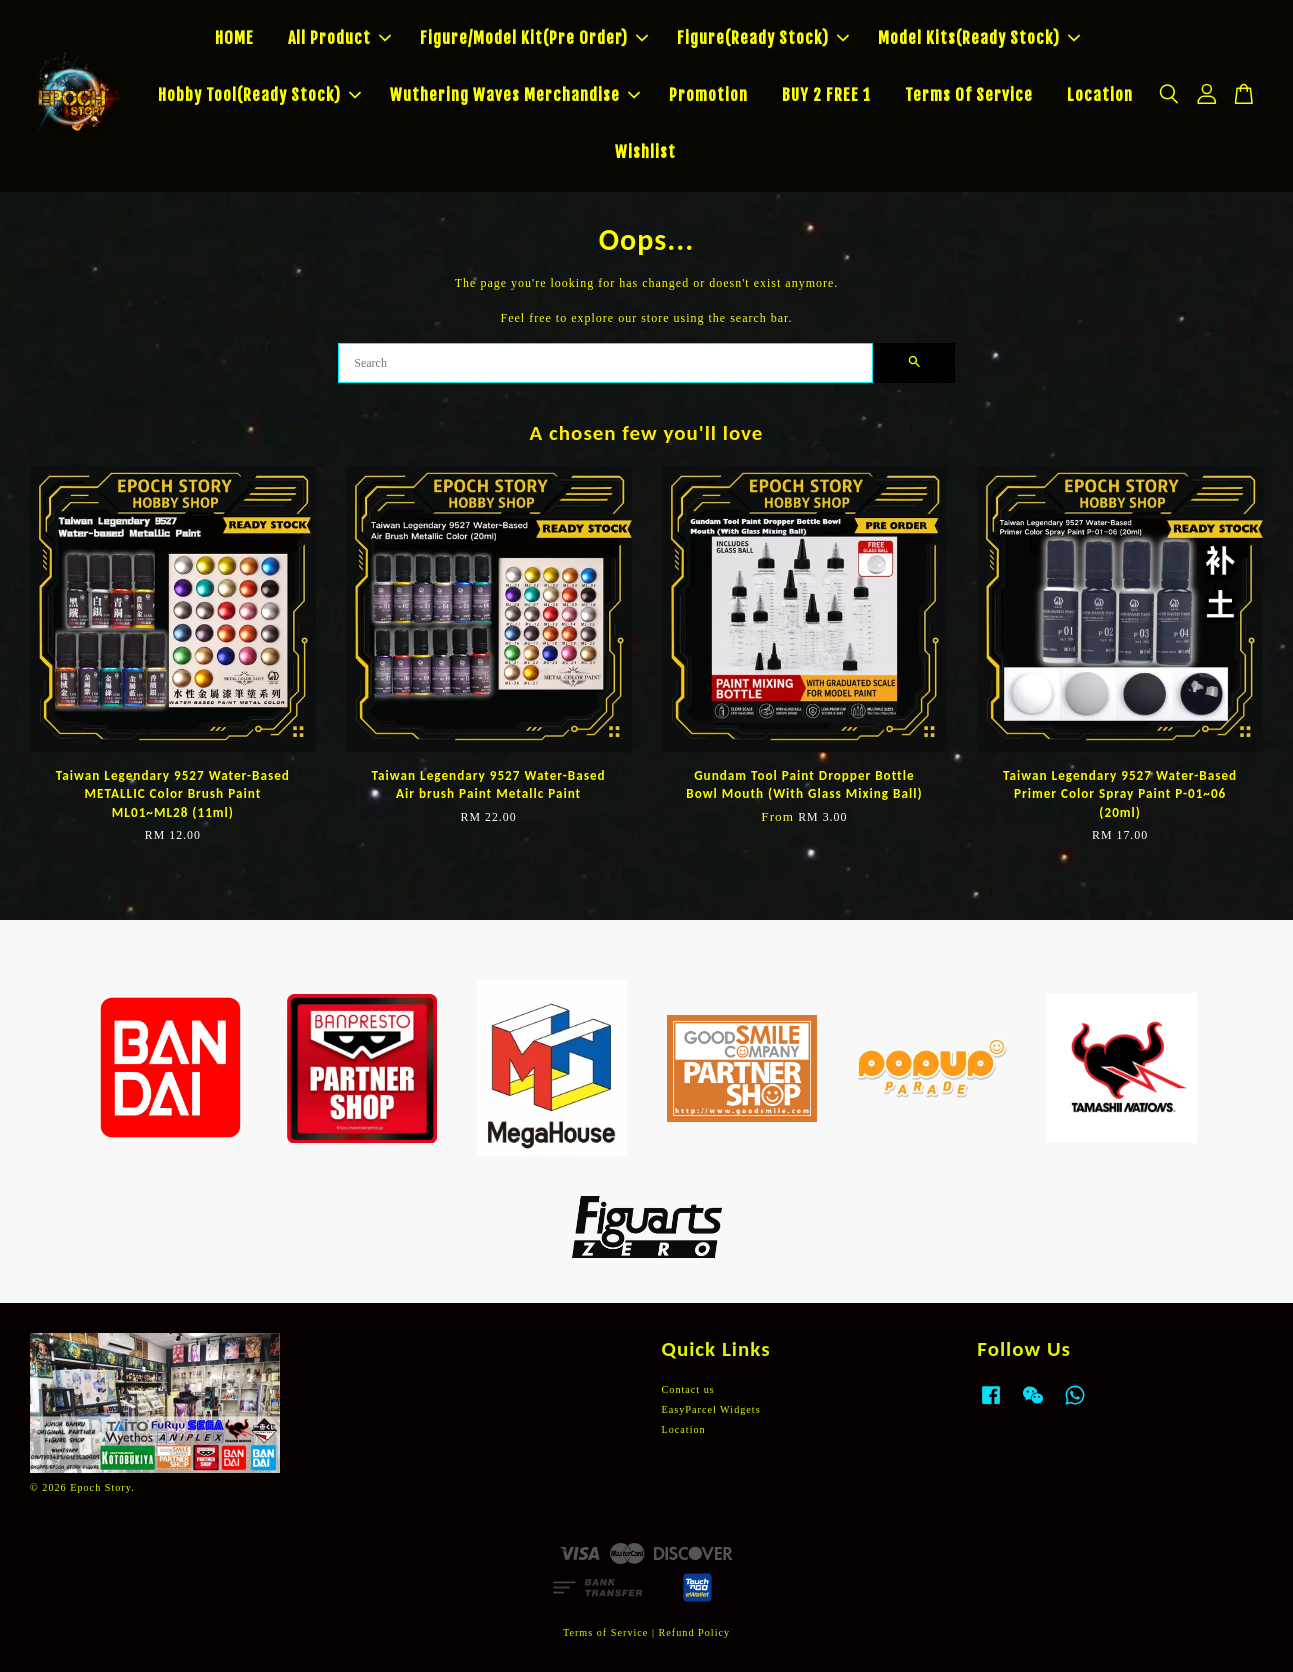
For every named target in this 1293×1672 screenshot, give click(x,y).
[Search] (605, 363)
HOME (234, 38)
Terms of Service (605, 1632)
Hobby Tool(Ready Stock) (259, 95)
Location (1100, 95)
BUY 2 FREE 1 (826, 95)
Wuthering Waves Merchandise (515, 95)
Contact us (688, 1389)
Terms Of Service (969, 95)
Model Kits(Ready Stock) (979, 38)
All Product (339, 38)
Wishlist (645, 152)
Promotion (708, 95)
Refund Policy (695, 1632)
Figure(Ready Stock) (763, 38)
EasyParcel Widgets (711, 1409)
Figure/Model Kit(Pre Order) (534, 38)
